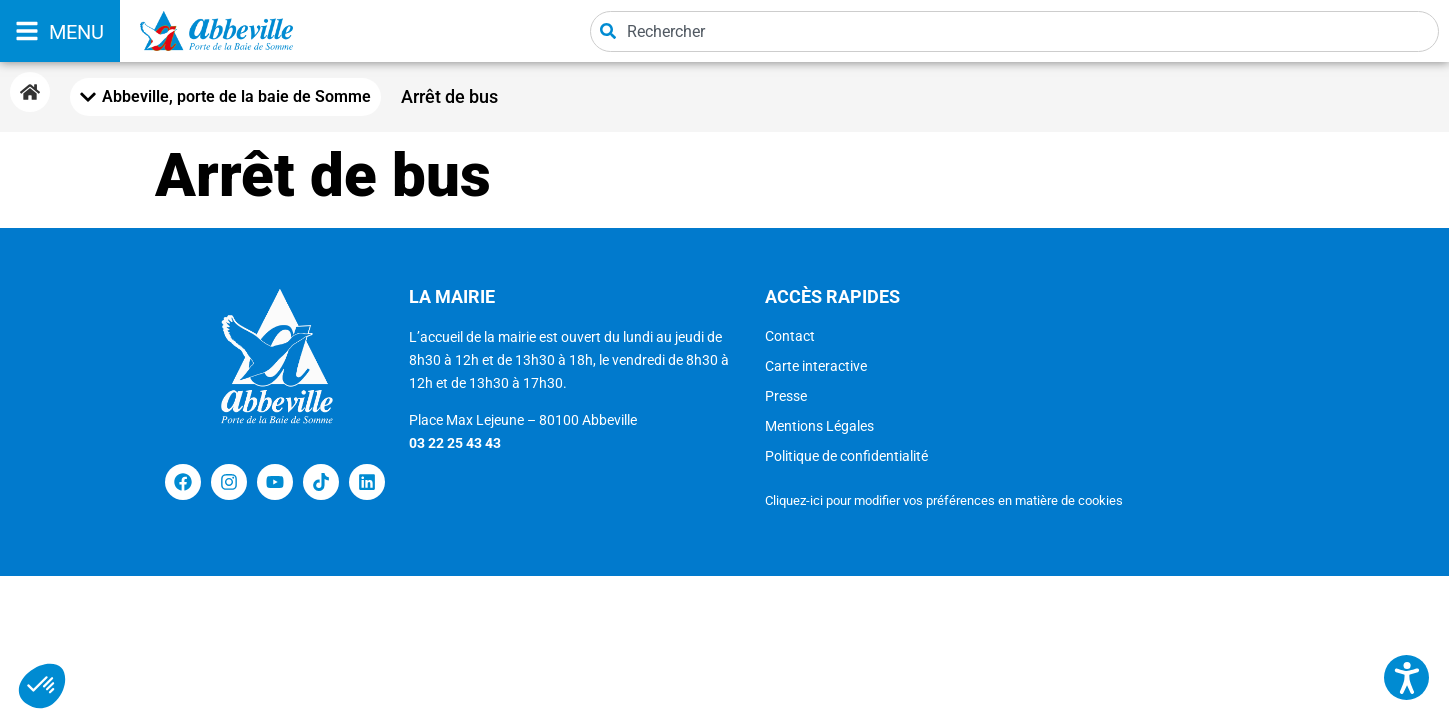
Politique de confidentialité (846, 456)
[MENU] (27, 31)
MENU (76, 32)
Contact (790, 336)
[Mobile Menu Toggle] (225, 97)
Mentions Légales (819, 426)
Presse (786, 396)
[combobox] (1014, 31)
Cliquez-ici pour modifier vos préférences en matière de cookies (944, 500)
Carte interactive (816, 366)
